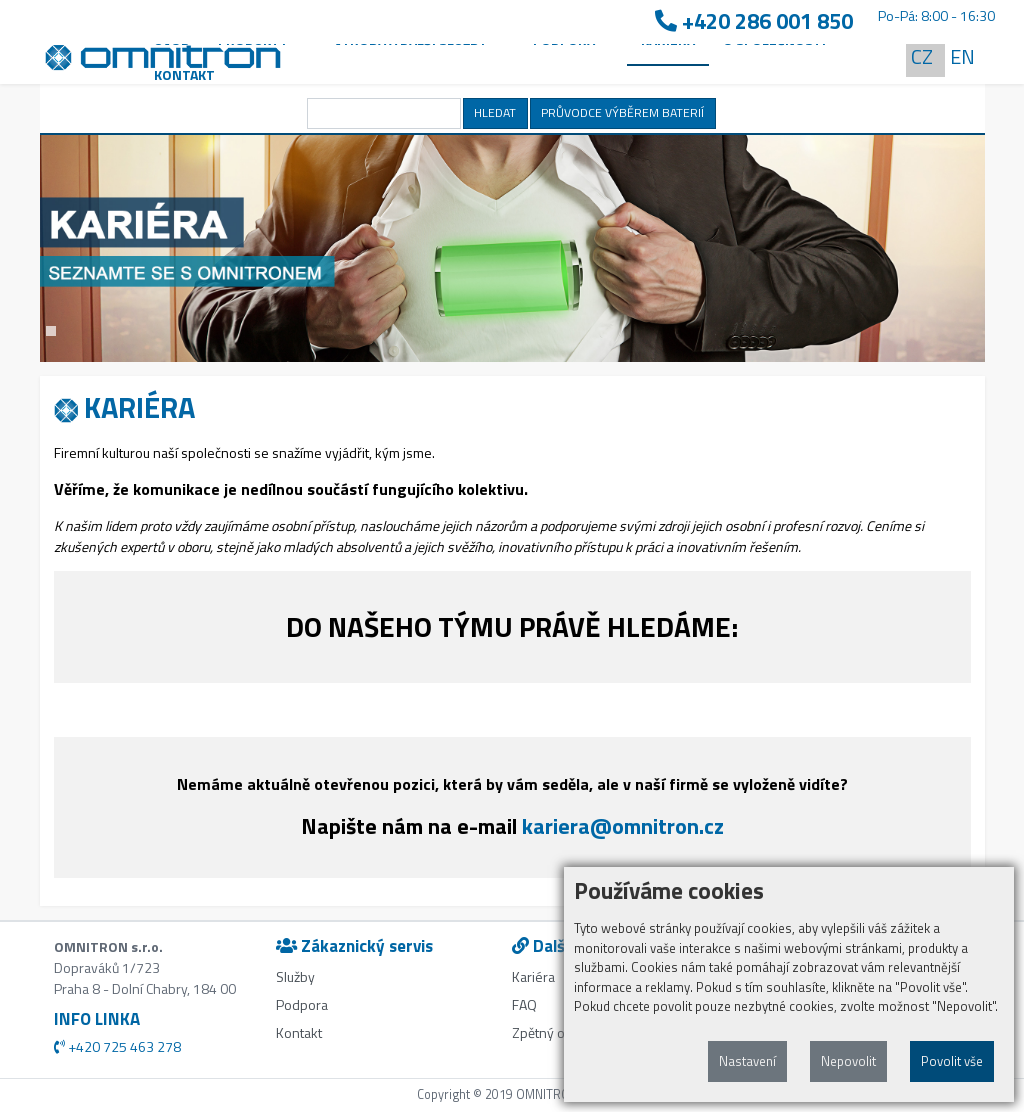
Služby (295, 976)
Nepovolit (848, 1061)
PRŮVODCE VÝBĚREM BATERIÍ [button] (622, 112)
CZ (922, 56)
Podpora (302, 1004)
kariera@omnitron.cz (623, 826)
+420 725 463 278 (117, 1046)
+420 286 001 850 (754, 21)
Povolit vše (952, 1061)
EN (962, 56)
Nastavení (747, 1061)
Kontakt (184, 74)
